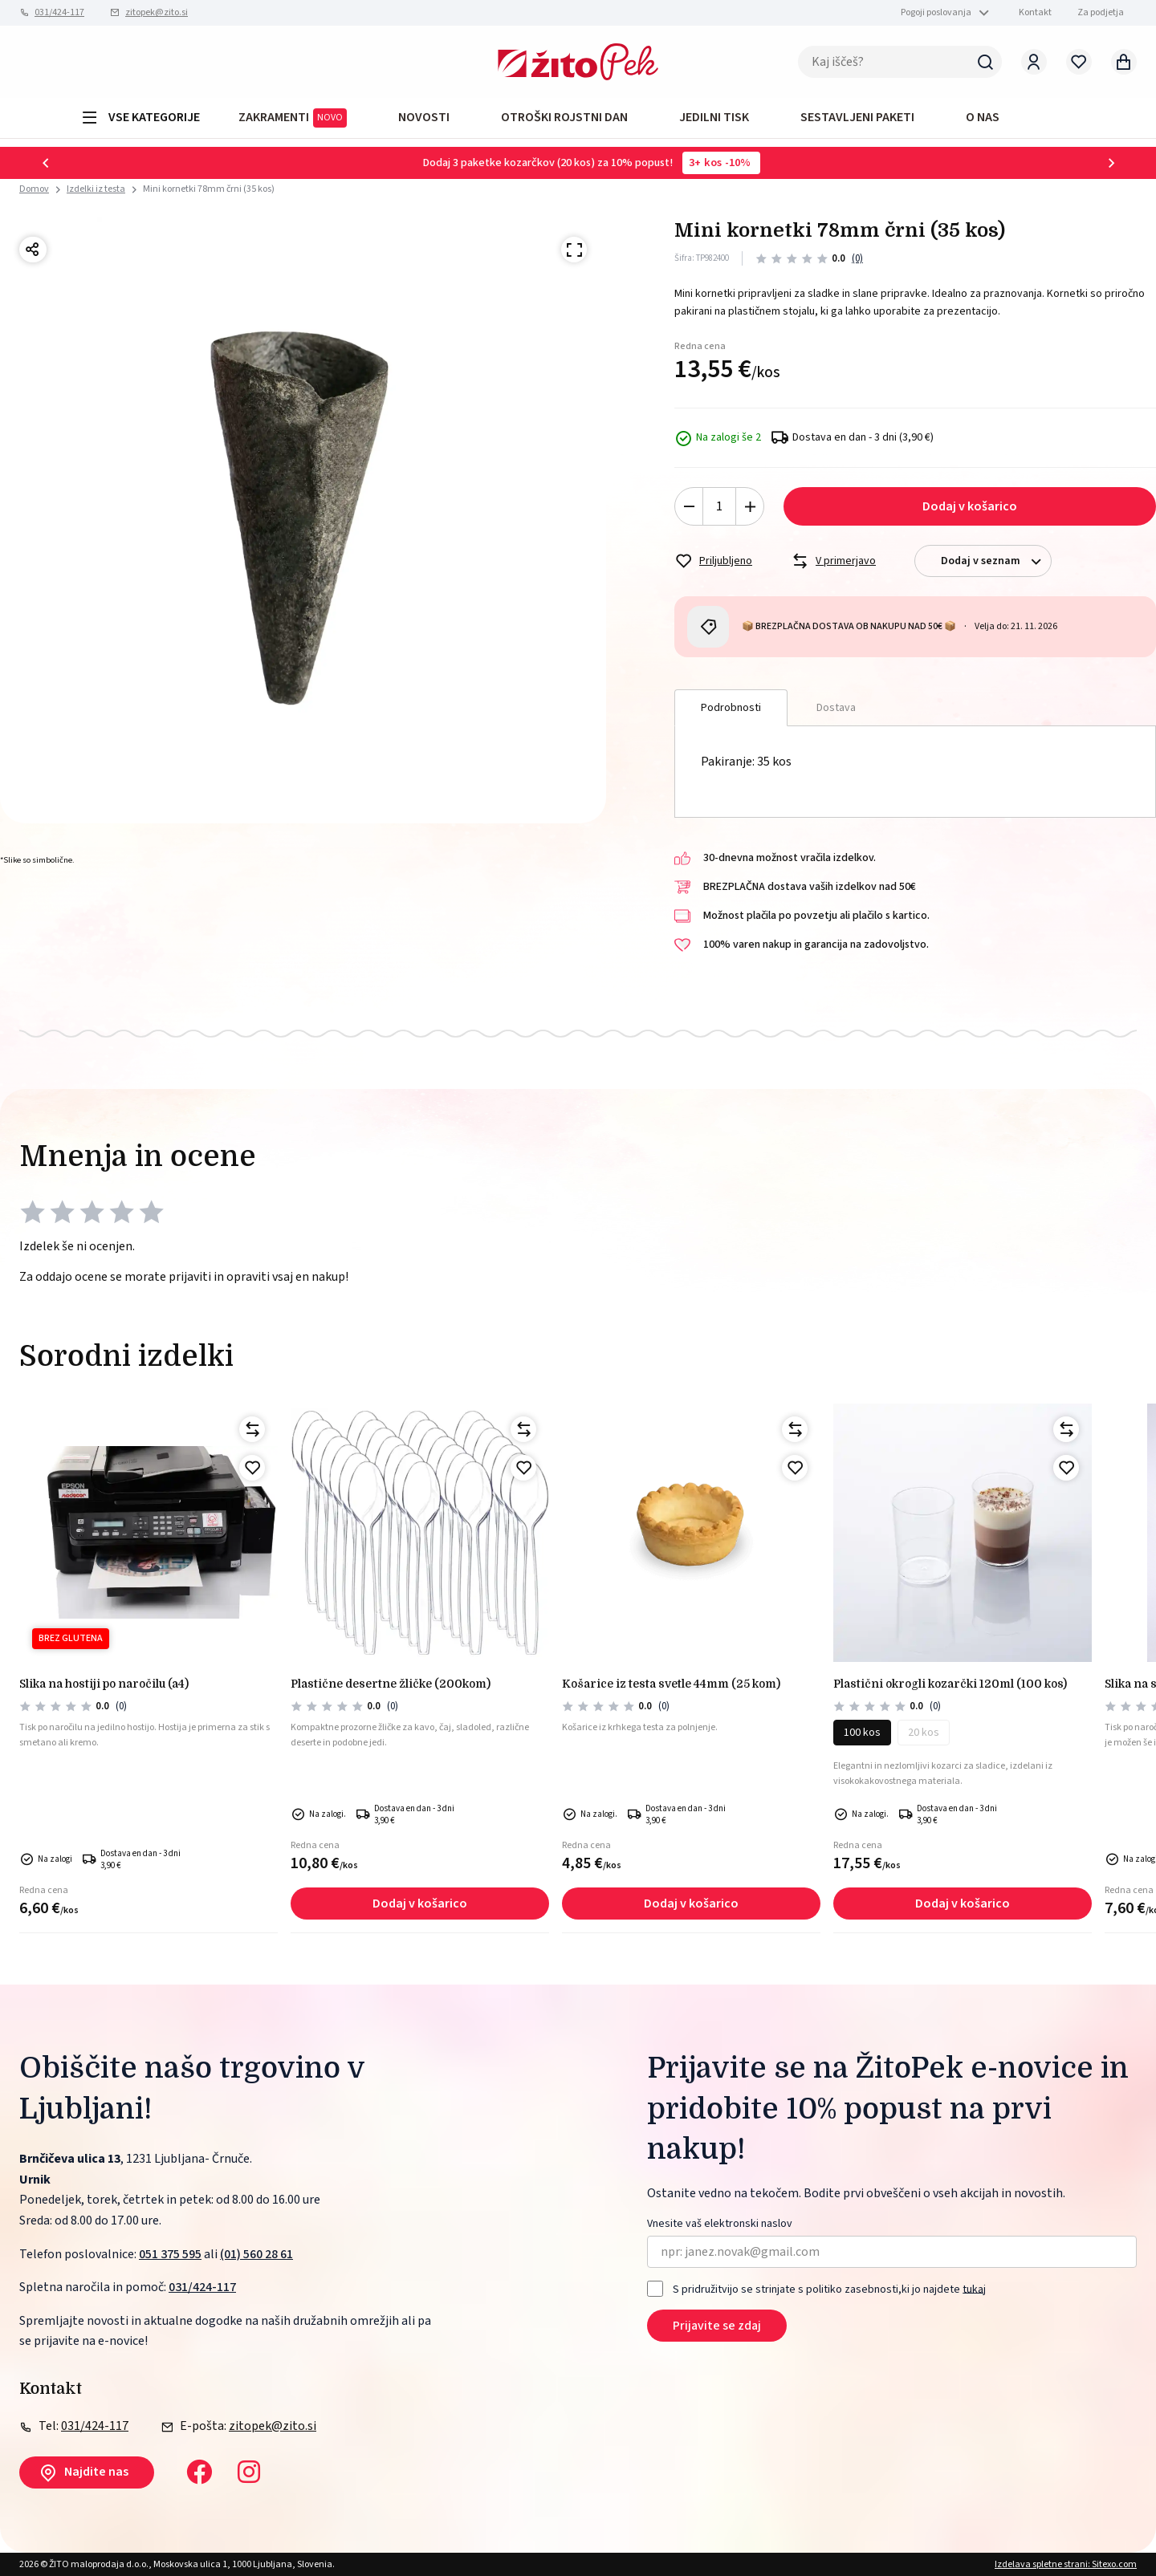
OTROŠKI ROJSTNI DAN (564, 117)
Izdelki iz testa (96, 189)
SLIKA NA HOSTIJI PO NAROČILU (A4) (104, 1683)
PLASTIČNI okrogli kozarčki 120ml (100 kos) (950, 1683)
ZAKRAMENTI (292, 118)
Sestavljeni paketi (857, 117)
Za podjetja (1100, 12)
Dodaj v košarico (969, 506)
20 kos (923, 1733)
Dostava (836, 708)
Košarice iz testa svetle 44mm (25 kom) (671, 1683)
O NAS (982, 117)
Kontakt (1035, 12)
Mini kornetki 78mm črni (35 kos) (209, 189)
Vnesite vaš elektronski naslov (719, 2224)
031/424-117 (59, 12)
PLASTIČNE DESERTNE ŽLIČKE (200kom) (390, 1683)
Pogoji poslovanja (936, 12)
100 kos (862, 1733)
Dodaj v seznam (996, 561)
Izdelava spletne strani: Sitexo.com (1066, 2564)
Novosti (424, 117)
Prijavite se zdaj (717, 2325)
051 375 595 (170, 2254)
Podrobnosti (731, 708)
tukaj (974, 2289)
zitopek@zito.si (156, 12)
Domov (34, 189)
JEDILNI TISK (714, 117)
